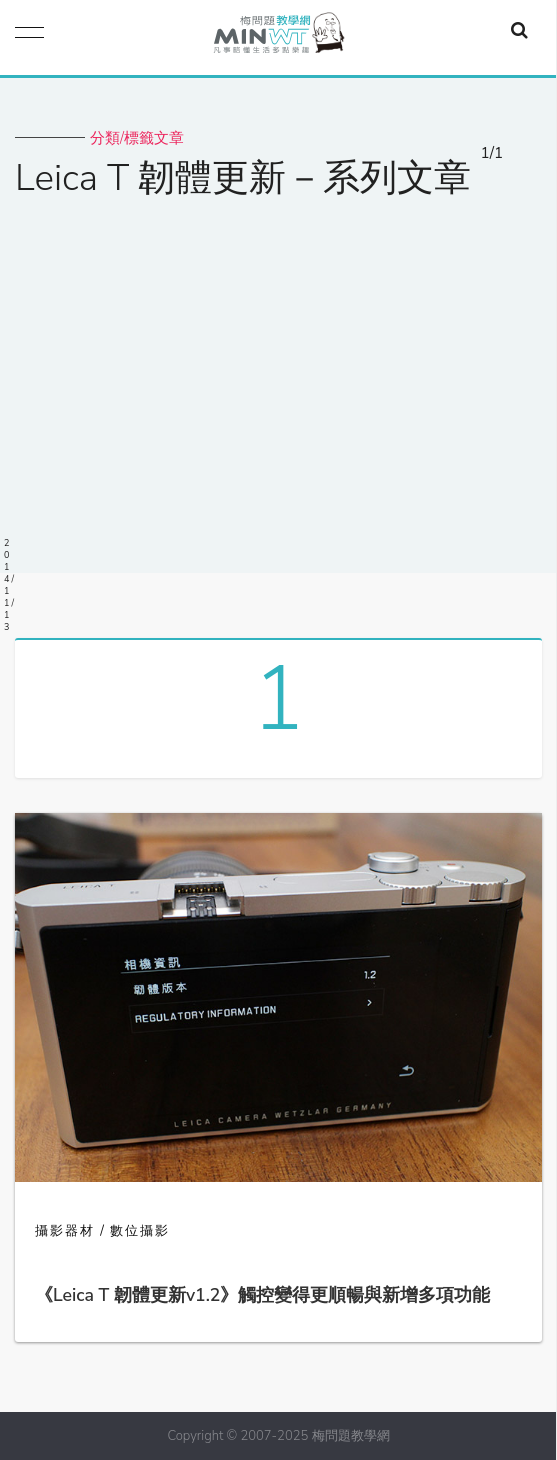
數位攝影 (140, 1231)
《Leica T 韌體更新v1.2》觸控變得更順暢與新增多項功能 (262, 1295)
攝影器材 (65, 1231)
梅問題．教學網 (278, 37)
